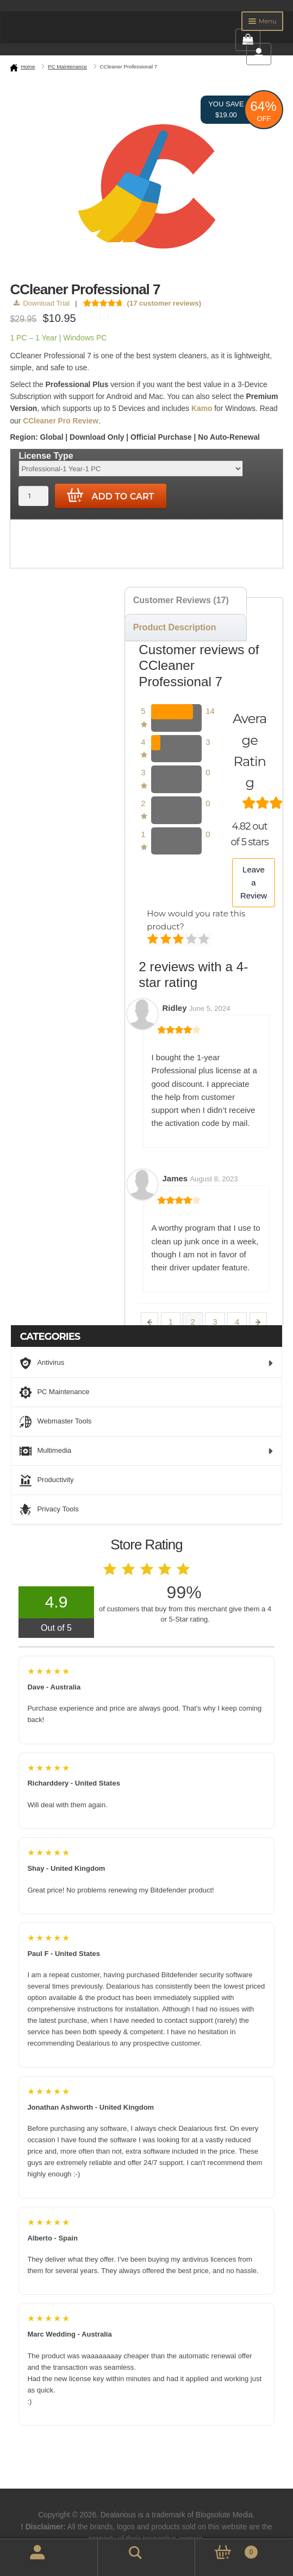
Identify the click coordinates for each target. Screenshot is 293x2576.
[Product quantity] (33, 496)
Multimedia (146, 1451)
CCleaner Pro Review (60, 421)
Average (179, 939)
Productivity (46, 1480)
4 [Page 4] (237, 1321)
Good (192, 939)
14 (210, 711)
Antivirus (146, 1363)
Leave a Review (253, 883)
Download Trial (42, 303)
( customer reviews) (164, 303)
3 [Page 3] (215, 1321)
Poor (153, 939)
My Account (25, 2557)
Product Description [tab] (174, 627)
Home (28, 66)
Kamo (201, 408)
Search (121, 2551)
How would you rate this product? (196, 920)
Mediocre (166, 939)
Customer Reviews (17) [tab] (181, 600)
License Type (45, 455)
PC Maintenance (67, 66)
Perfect (204, 939)
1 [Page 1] (171, 1321)
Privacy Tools (49, 1510)
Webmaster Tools (55, 1422)
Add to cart (110, 496)
